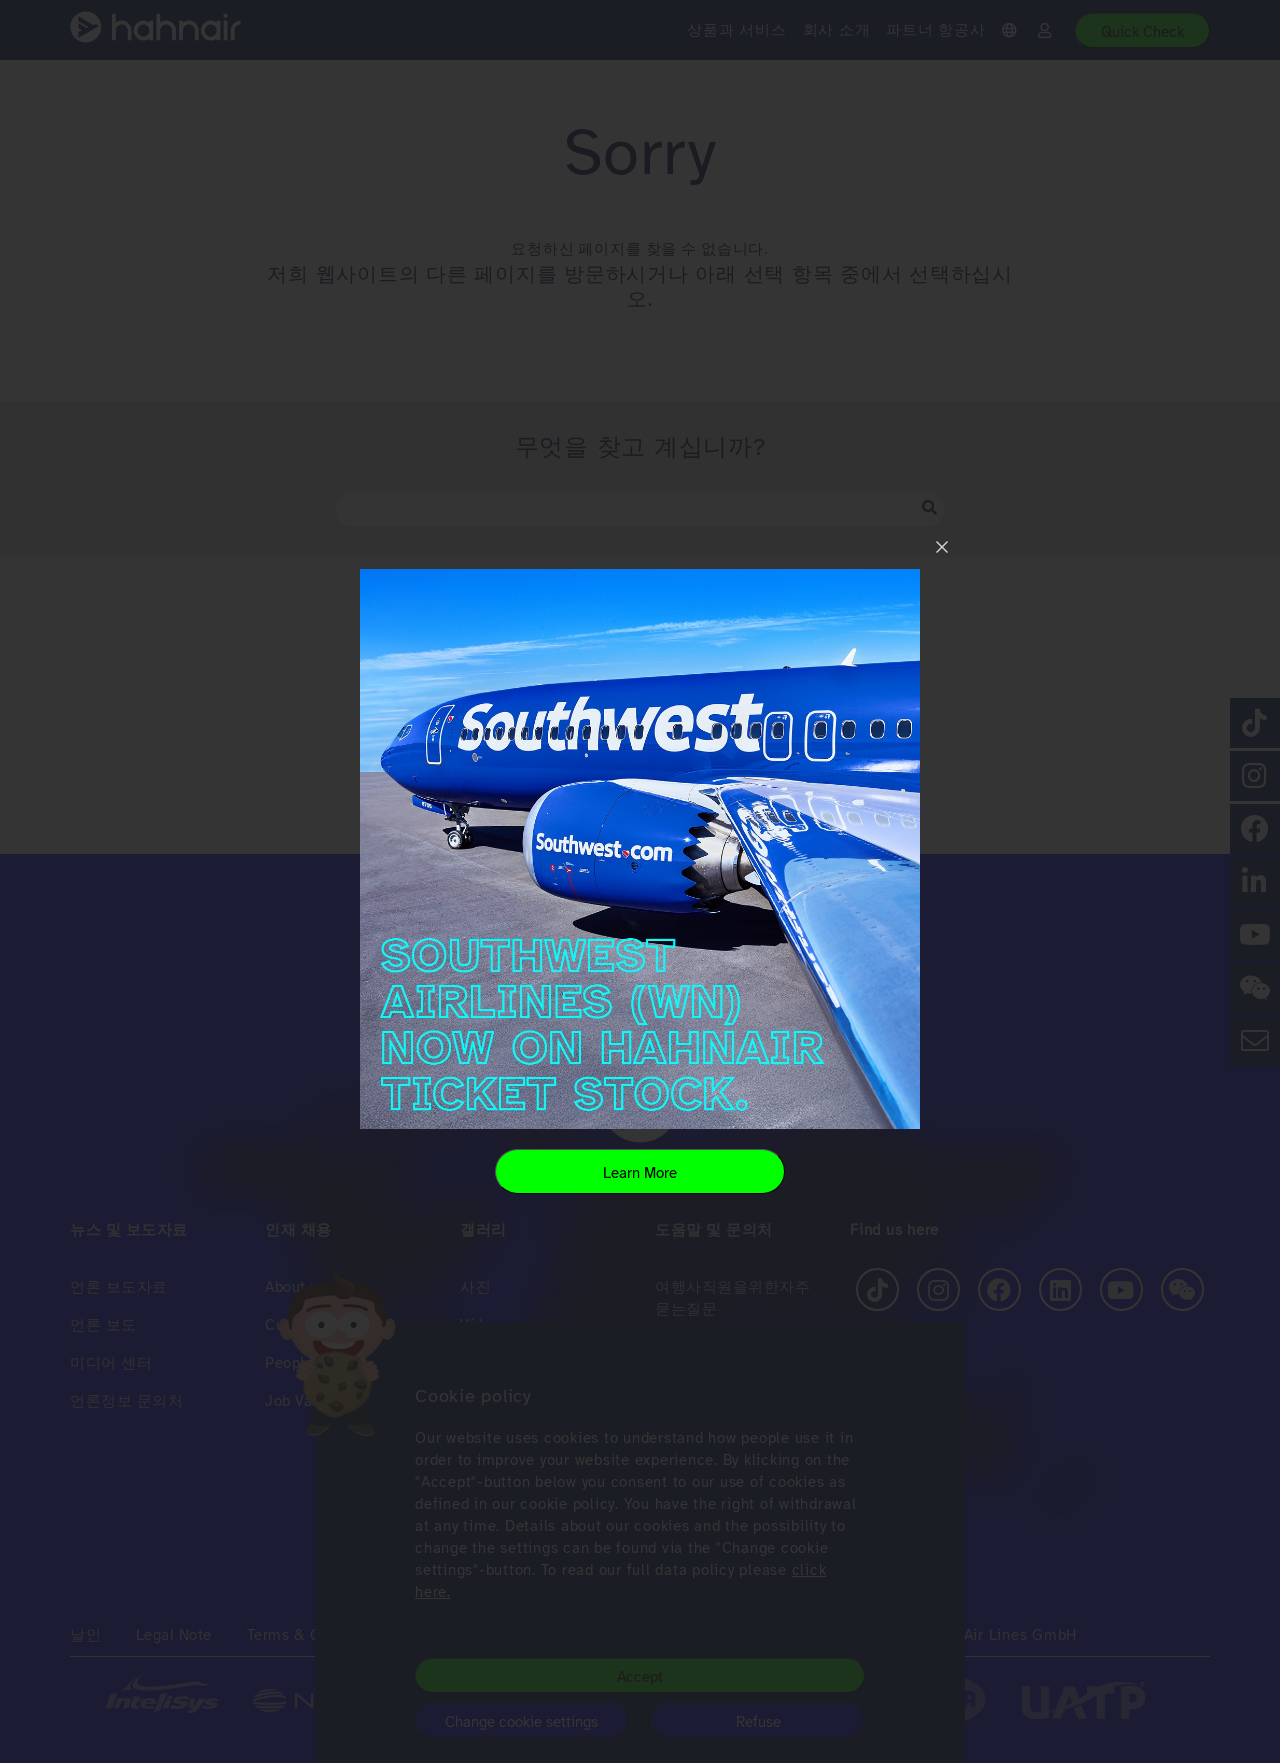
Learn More (640, 1173)
